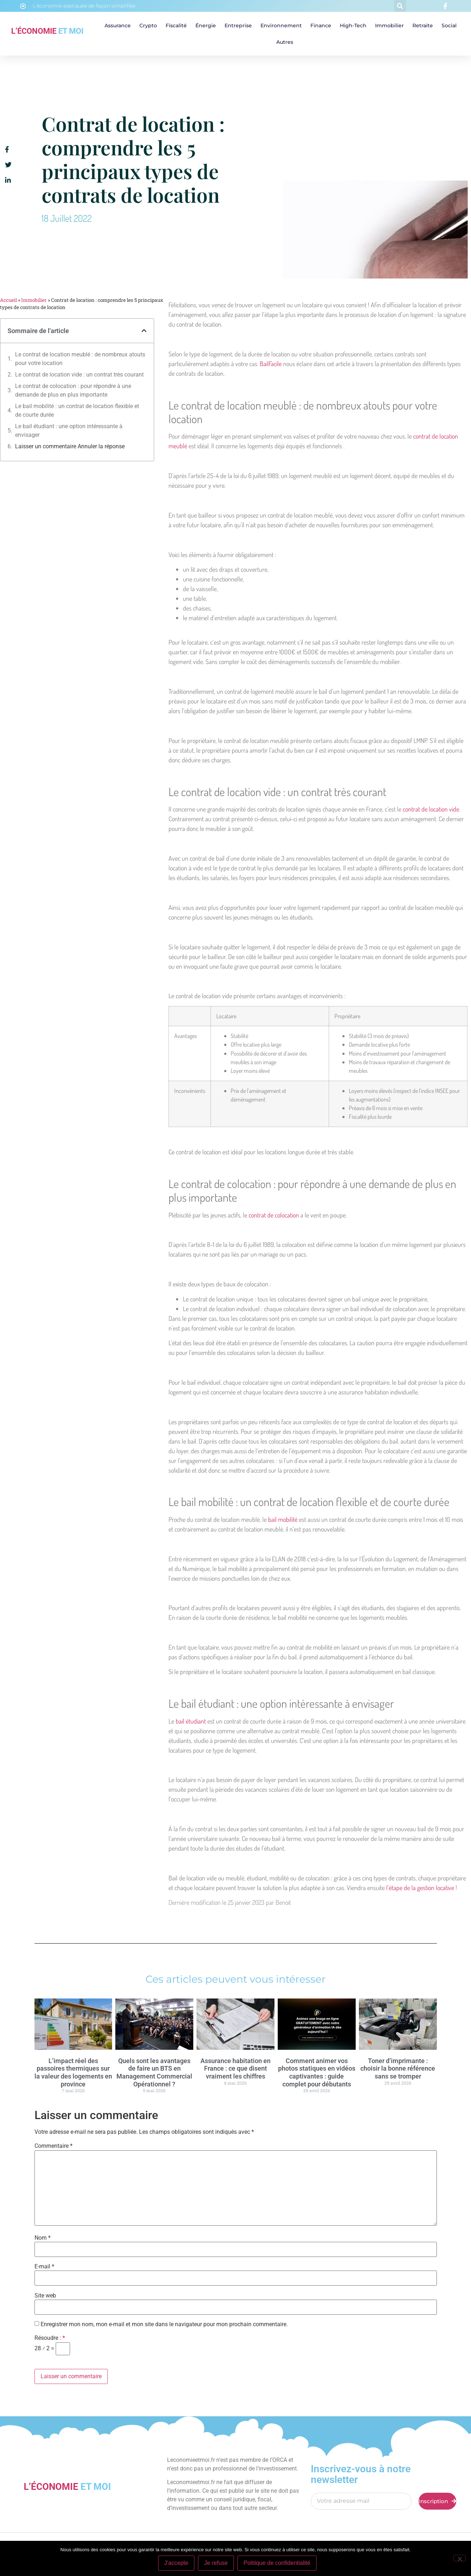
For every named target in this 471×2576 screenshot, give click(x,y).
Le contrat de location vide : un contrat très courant (79, 374)
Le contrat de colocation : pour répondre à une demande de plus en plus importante (73, 390)
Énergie (205, 25)
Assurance (118, 25)
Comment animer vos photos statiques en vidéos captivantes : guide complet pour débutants (316, 2072)
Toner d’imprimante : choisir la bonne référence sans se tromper (397, 2068)
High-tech (353, 25)
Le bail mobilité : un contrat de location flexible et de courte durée (77, 410)
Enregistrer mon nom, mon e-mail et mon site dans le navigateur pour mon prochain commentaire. (164, 2324)
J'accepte (176, 2563)
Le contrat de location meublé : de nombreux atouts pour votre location (80, 358)
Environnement (281, 25)
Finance (320, 25)
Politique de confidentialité (277, 2563)
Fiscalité (176, 25)
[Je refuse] (459, 2558)
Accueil (8, 300)
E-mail (44, 2266)
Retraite (422, 25)
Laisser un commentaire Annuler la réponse (70, 446)
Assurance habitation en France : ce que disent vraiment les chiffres (235, 2068)
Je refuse (216, 2563)
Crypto (148, 25)
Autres (284, 42)
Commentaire (53, 2146)
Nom (42, 2238)
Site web (45, 2296)
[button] (400, 6)
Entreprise (238, 25)
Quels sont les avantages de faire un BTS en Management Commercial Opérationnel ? (154, 2072)
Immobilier (389, 25)
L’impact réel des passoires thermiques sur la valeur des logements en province (73, 2072)
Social (449, 25)
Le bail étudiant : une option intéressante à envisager (69, 430)
